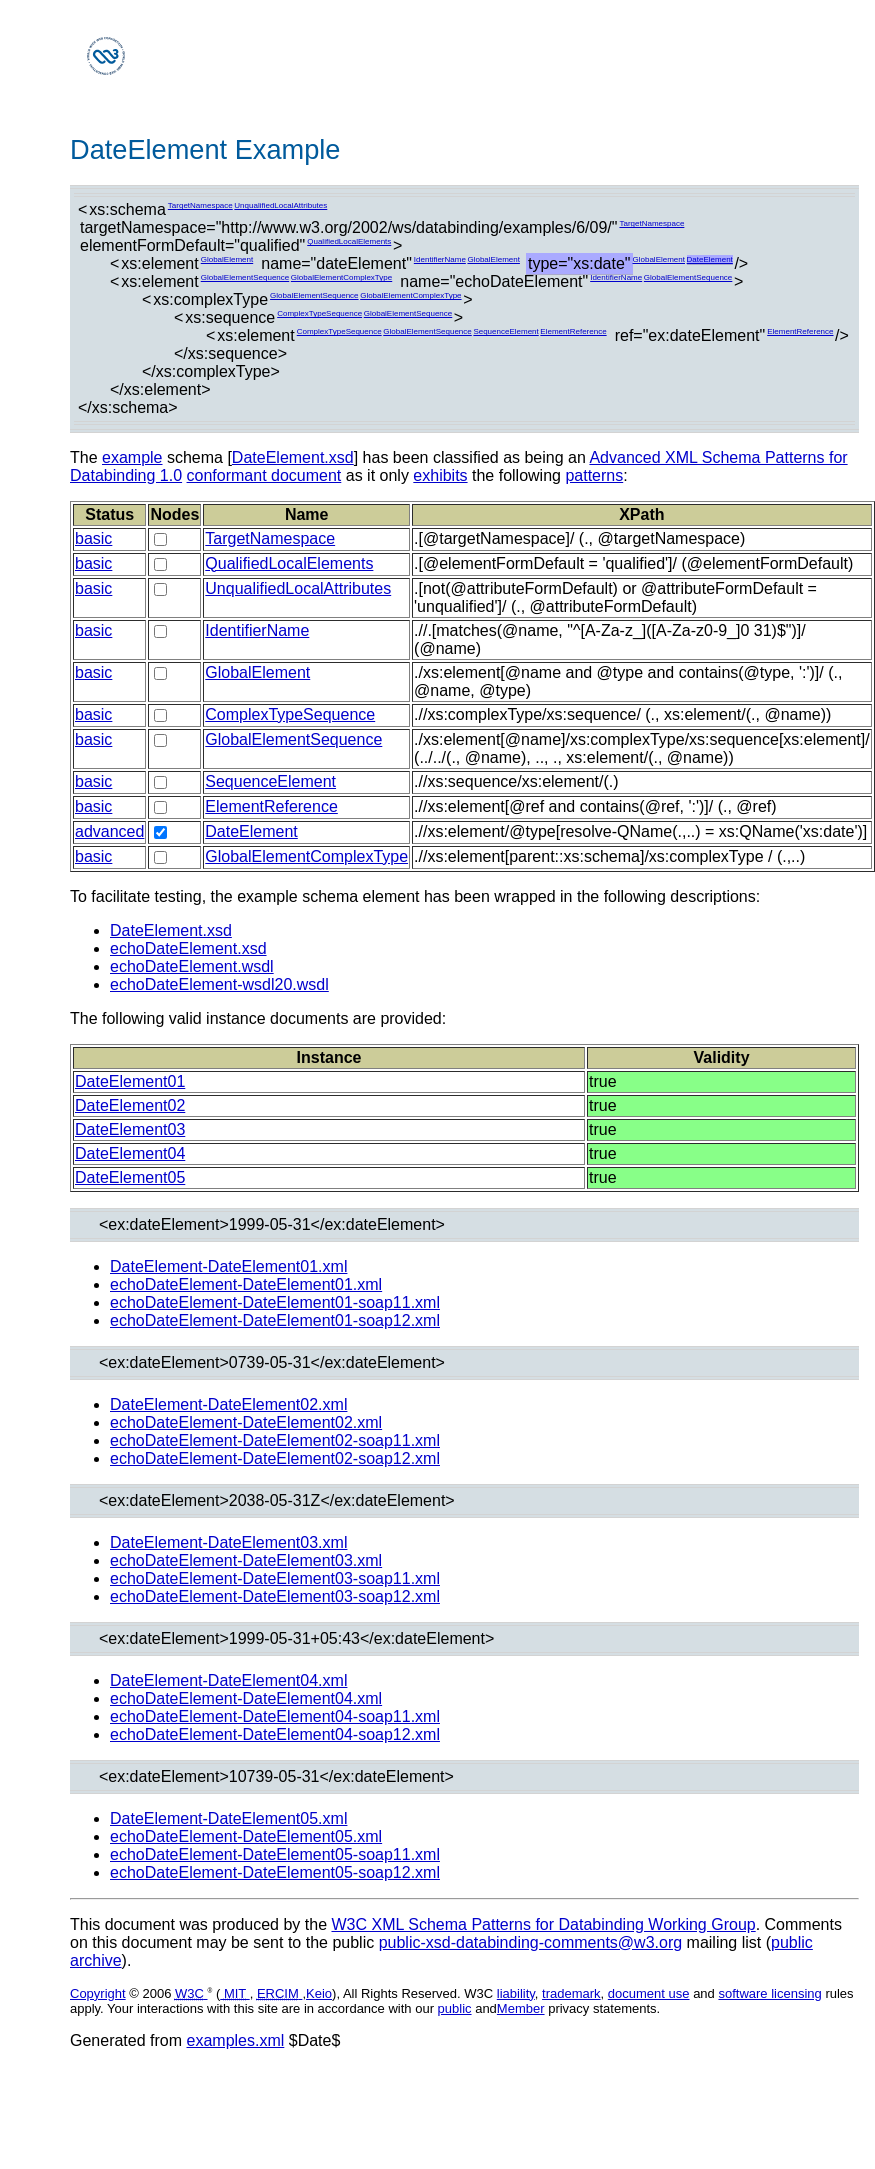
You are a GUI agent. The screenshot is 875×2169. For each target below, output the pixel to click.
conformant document (264, 475)
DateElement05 (130, 1177)
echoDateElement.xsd (188, 948)
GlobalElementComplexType (341, 277)
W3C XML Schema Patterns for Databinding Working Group (543, 1924)
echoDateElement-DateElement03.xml (246, 1560)
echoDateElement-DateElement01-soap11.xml (275, 1302)
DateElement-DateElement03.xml (228, 1542)
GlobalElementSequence (245, 277)
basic (93, 538)
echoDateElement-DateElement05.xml (246, 1836)
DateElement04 (130, 1153)
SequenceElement (505, 331)
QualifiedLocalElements (349, 241)
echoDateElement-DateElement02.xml (246, 1422)
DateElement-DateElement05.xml (228, 1818)
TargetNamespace (200, 205)
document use (649, 1993)
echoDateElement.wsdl (192, 966)
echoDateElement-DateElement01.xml (246, 1284)
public (455, 2008)
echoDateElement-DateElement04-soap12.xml (275, 1734)
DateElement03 (130, 1129)
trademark (571, 1993)
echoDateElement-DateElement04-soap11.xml (275, 1716)
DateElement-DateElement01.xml (228, 1266)
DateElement (710, 259)
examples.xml (236, 2040)
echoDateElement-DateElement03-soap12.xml (275, 1596)
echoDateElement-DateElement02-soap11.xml (275, 1440)
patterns (594, 475)
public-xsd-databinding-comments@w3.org (531, 1942)
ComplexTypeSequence (319, 313)
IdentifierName (440, 259)
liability (516, 1993)
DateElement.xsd (293, 457)
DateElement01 (130, 1081)
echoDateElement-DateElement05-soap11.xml (275, 1854)
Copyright (98, 1993)
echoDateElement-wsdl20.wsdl (219, 984)
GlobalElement (227, 259)
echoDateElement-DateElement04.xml (246, 1698)
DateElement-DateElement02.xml (228, 1404)
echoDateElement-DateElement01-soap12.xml (275, 1320)
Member (521, 2008)
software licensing (769, 1993)
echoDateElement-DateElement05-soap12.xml (275, 1872)
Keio (319, 1993)
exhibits (440, 475)
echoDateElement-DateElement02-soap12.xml (275, 1458)
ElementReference (573, 331)
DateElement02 (130, 1105)
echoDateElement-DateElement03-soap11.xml (275, 1578)
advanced (109, 831)
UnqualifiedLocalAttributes (280, 205)
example (132, 457)
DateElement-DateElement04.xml (228, 1680)
